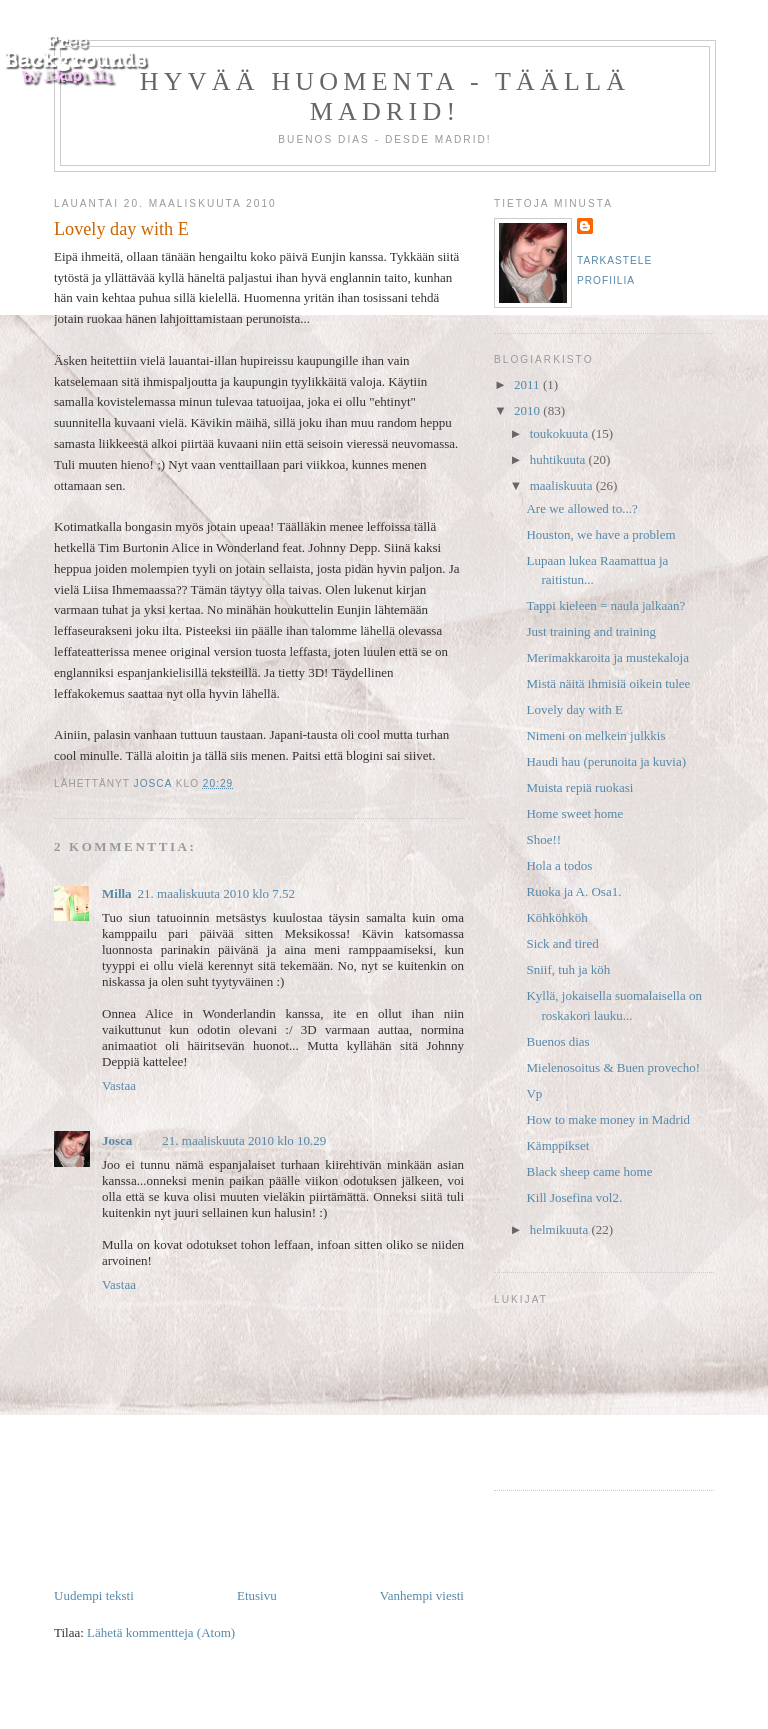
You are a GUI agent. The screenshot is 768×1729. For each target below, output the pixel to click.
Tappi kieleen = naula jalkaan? (605, 605)
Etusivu (257, 1595)
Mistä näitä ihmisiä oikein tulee (608, 683)
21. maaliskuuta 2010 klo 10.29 (244, 1140)
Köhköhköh (556, 917)
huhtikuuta (559, 459)
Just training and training (591, 631)
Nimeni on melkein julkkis (595, 735)
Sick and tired (562, 943)
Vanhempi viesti (422, 1595)
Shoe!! (543, 839)
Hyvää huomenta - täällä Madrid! (385, 96)
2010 (528, 410)
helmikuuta (561, 1229)
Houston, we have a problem (600, 534)
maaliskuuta (563, 485)
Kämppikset (557, 1145)
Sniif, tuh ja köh (568, 969)
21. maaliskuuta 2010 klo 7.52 (216, 893)
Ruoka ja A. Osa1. (573, 891)
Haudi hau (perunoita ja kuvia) (606, 761)
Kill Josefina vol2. (574, 1197)
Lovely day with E (574, 709)
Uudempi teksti (94, 1595)
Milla (117, 893)
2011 (528, 384)
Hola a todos (559, 865)
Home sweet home (574, 813)
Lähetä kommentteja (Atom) (161, 1632)
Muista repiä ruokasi (579, 787)
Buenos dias (557, 1041)
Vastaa (119, 1085)
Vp (534, 1093)
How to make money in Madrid (608, 1119)
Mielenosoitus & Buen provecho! (613, 1067)
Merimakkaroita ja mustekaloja (607, 657)
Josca (117, 1140)
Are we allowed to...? (581, 508)
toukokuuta (561, 433)
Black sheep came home (589, 1171)
